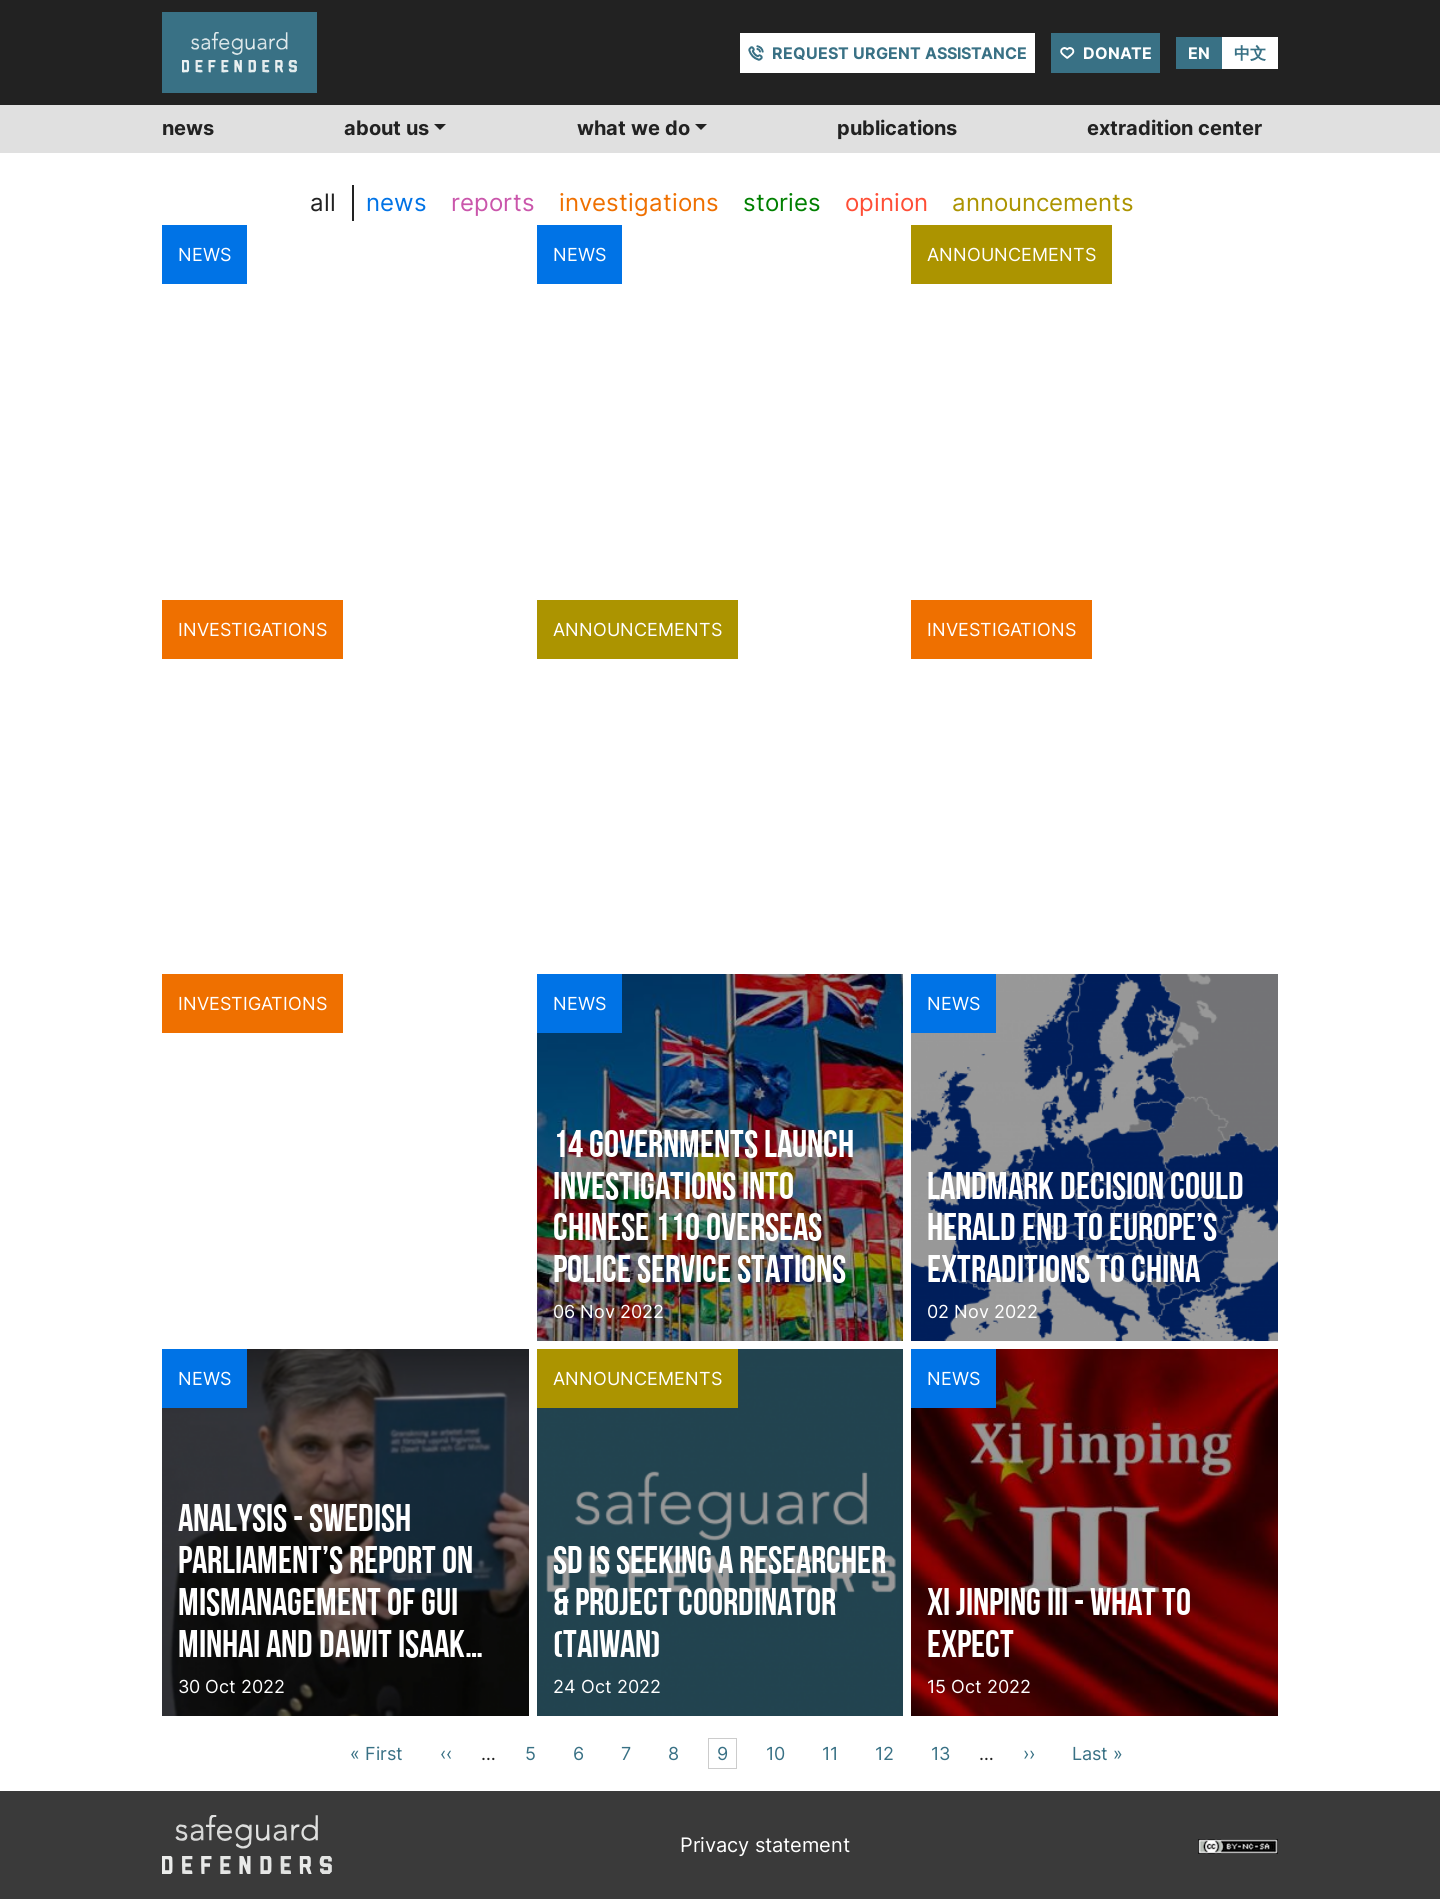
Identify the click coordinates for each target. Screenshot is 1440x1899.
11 (833, 1751)
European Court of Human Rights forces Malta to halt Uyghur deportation (338, 477)
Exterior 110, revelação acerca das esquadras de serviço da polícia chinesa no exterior (341, 1206)
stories (782, 202)
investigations (639, 202)
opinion (886, 202)
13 (944, 1751)
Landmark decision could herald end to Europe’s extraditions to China (1085, 1227)
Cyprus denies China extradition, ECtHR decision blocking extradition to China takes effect (682, 456)
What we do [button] (633, 128)
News (188, 128)
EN (1199, 53)
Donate (1117, 53)
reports (493, 202)
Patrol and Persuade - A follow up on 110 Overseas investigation (1076, 852)
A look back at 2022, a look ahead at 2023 (1065, 499)
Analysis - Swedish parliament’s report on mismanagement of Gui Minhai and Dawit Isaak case (325, 1580)
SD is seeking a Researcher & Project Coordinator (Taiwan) (719, 1601)
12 (888, 1751)
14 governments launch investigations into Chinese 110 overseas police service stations (703, 1206)
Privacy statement (765, 1845)
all (323, 202)
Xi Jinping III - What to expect (1059, 1623)
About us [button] (386, 128)
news (396, 202)
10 (779, 1751)
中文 (1250, 53)
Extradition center (1174, 128)
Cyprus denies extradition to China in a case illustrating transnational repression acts (343, 831)
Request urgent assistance (899, 53)
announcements (1043, 202)
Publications (897, 128)
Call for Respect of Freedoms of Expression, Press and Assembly (707, 852)
